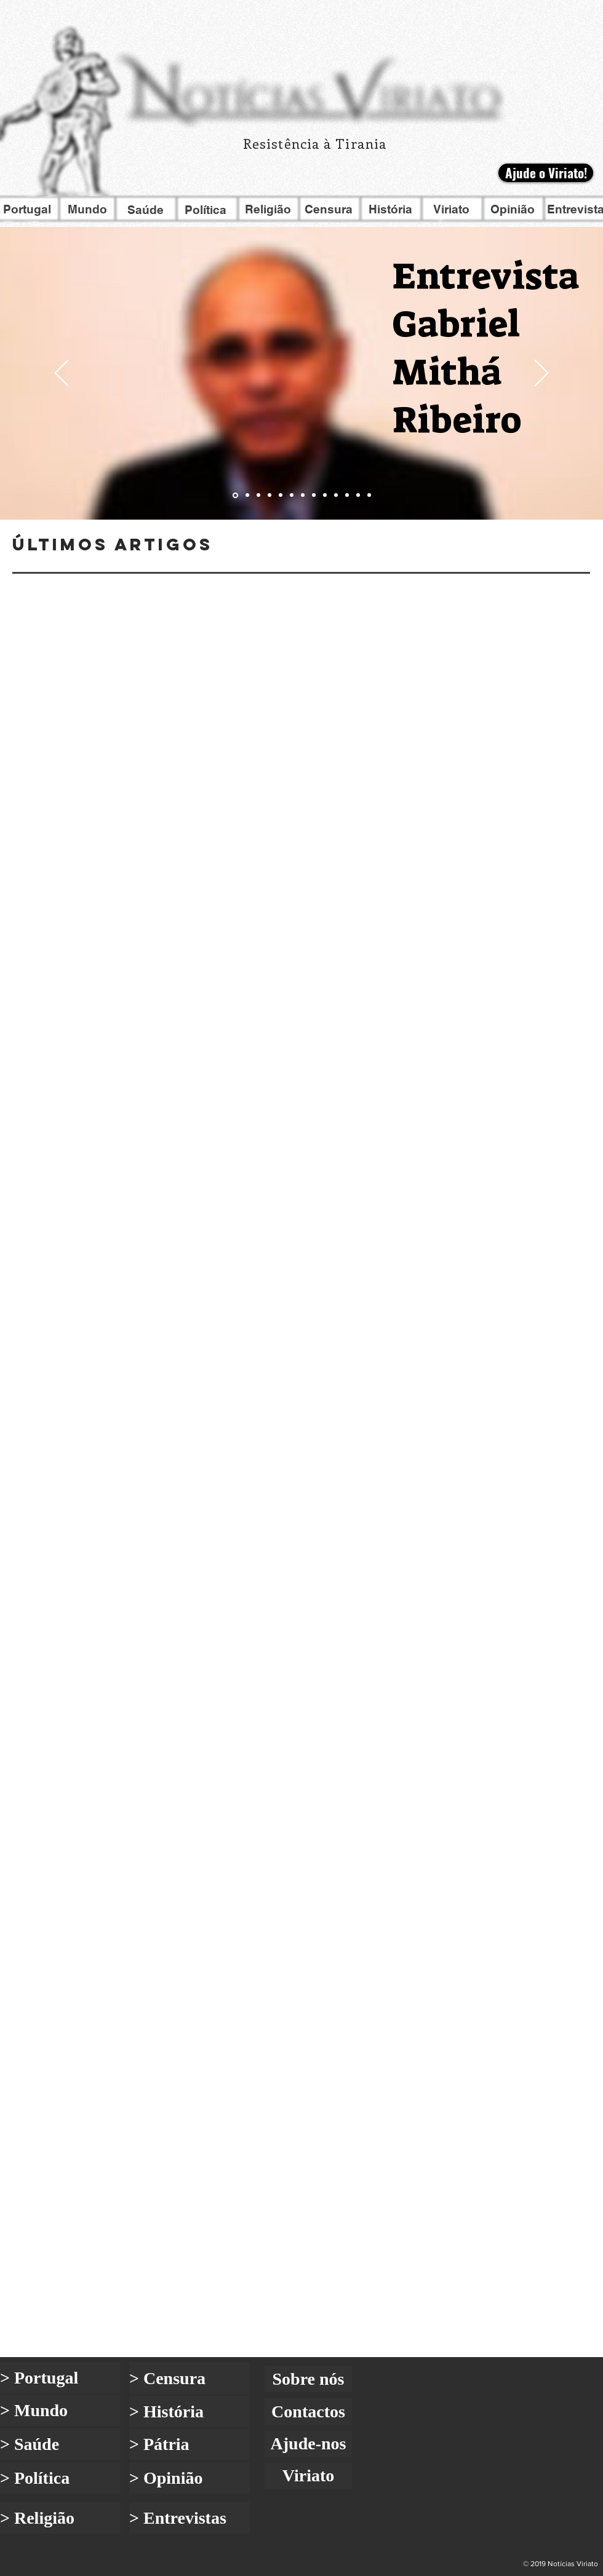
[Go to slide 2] (247, 495)
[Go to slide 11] (347, 495)
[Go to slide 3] (258, 495)
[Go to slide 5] (280, 495)
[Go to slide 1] (235, 495)
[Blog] (301, 1055)
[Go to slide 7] (303, 495)
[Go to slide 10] (336, 495)
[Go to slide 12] (358, 495)
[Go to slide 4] (269, 495)
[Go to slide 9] (325, 495)
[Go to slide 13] (369, 495)
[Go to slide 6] (292, 495)
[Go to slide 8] (314, 495)
